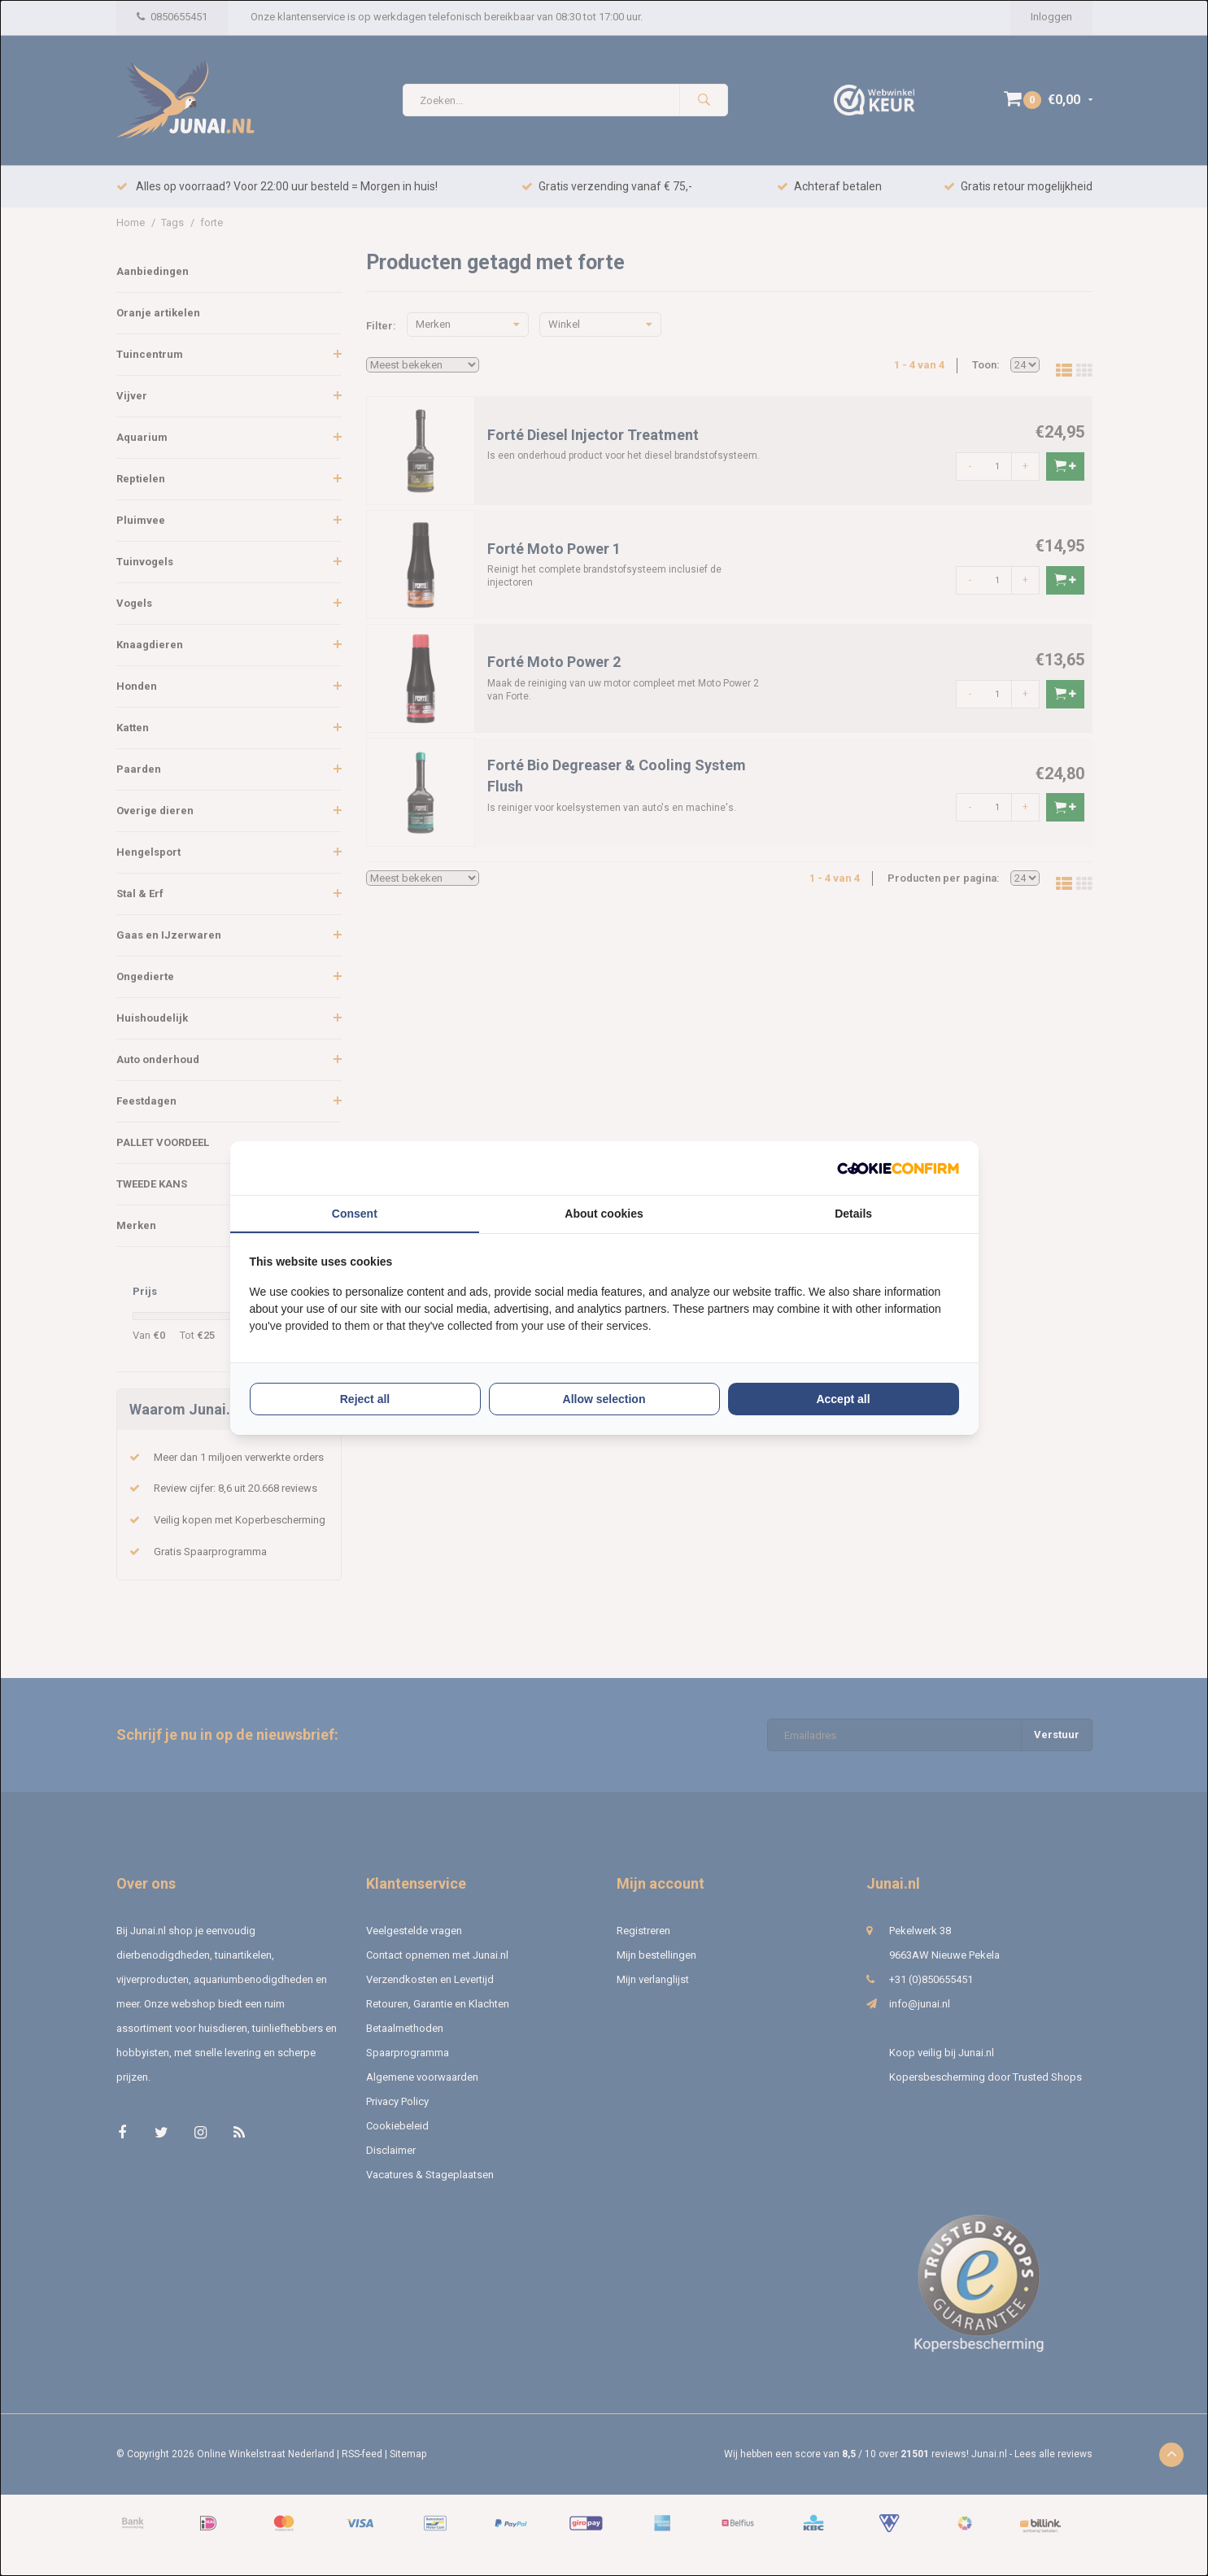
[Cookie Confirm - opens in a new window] (898, 1168)
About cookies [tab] (604, 1213)
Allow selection (604, 1399)
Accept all (843, 1399)
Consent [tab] (354, 1213)
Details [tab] (853, 1213)
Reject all (365, 1399)
